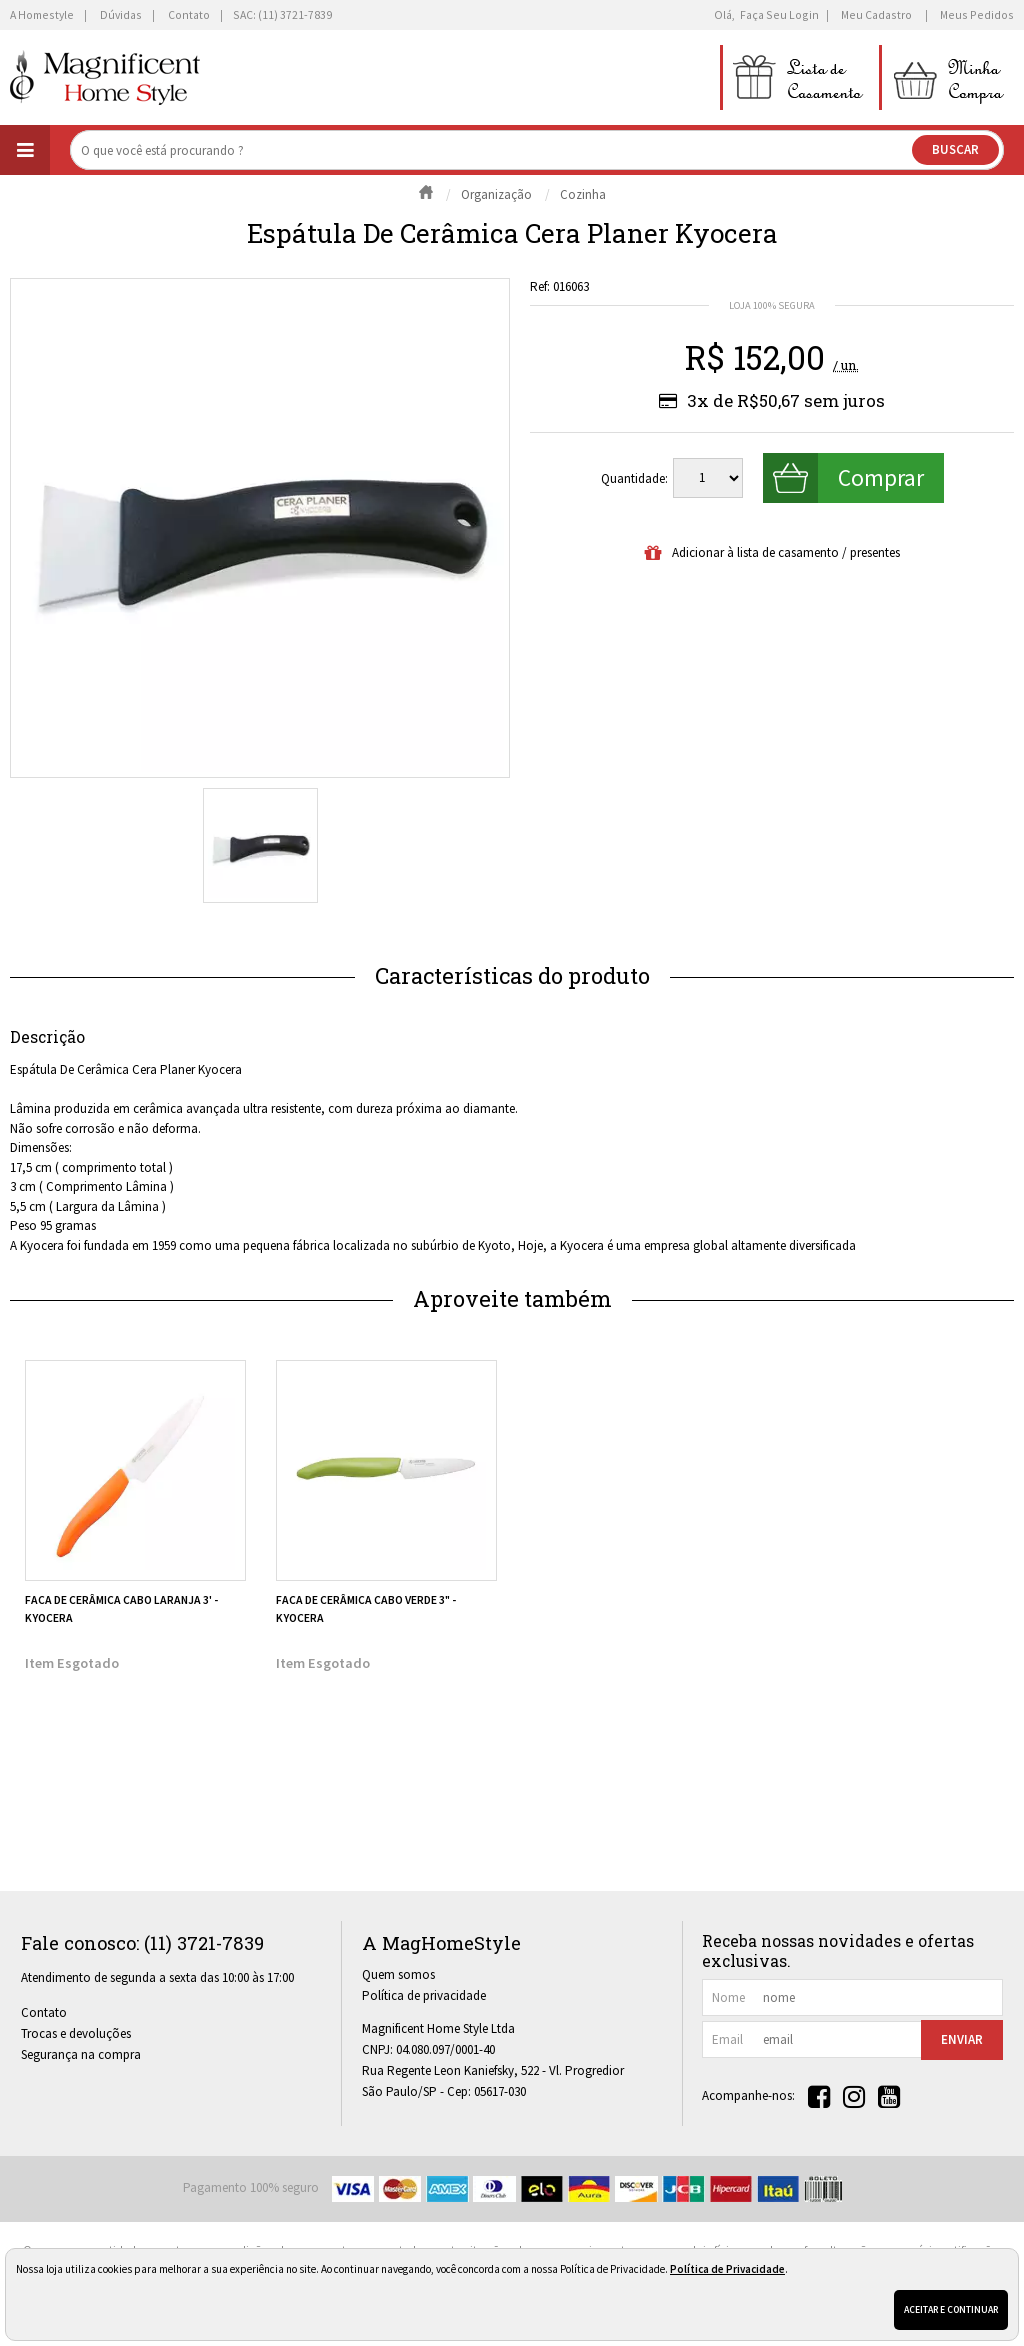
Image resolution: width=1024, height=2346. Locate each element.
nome (728, 1997)
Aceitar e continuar (951, 2309)
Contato (44, 2012)
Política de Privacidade (727, 2269)
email (727, 2039)
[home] (105, 77)
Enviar (962, 2039)
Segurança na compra (81, 2054)
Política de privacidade (424, 1995)
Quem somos (398, 1974)
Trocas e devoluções (76, 2033)
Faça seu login (779, 14)
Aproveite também (512, 1298)
